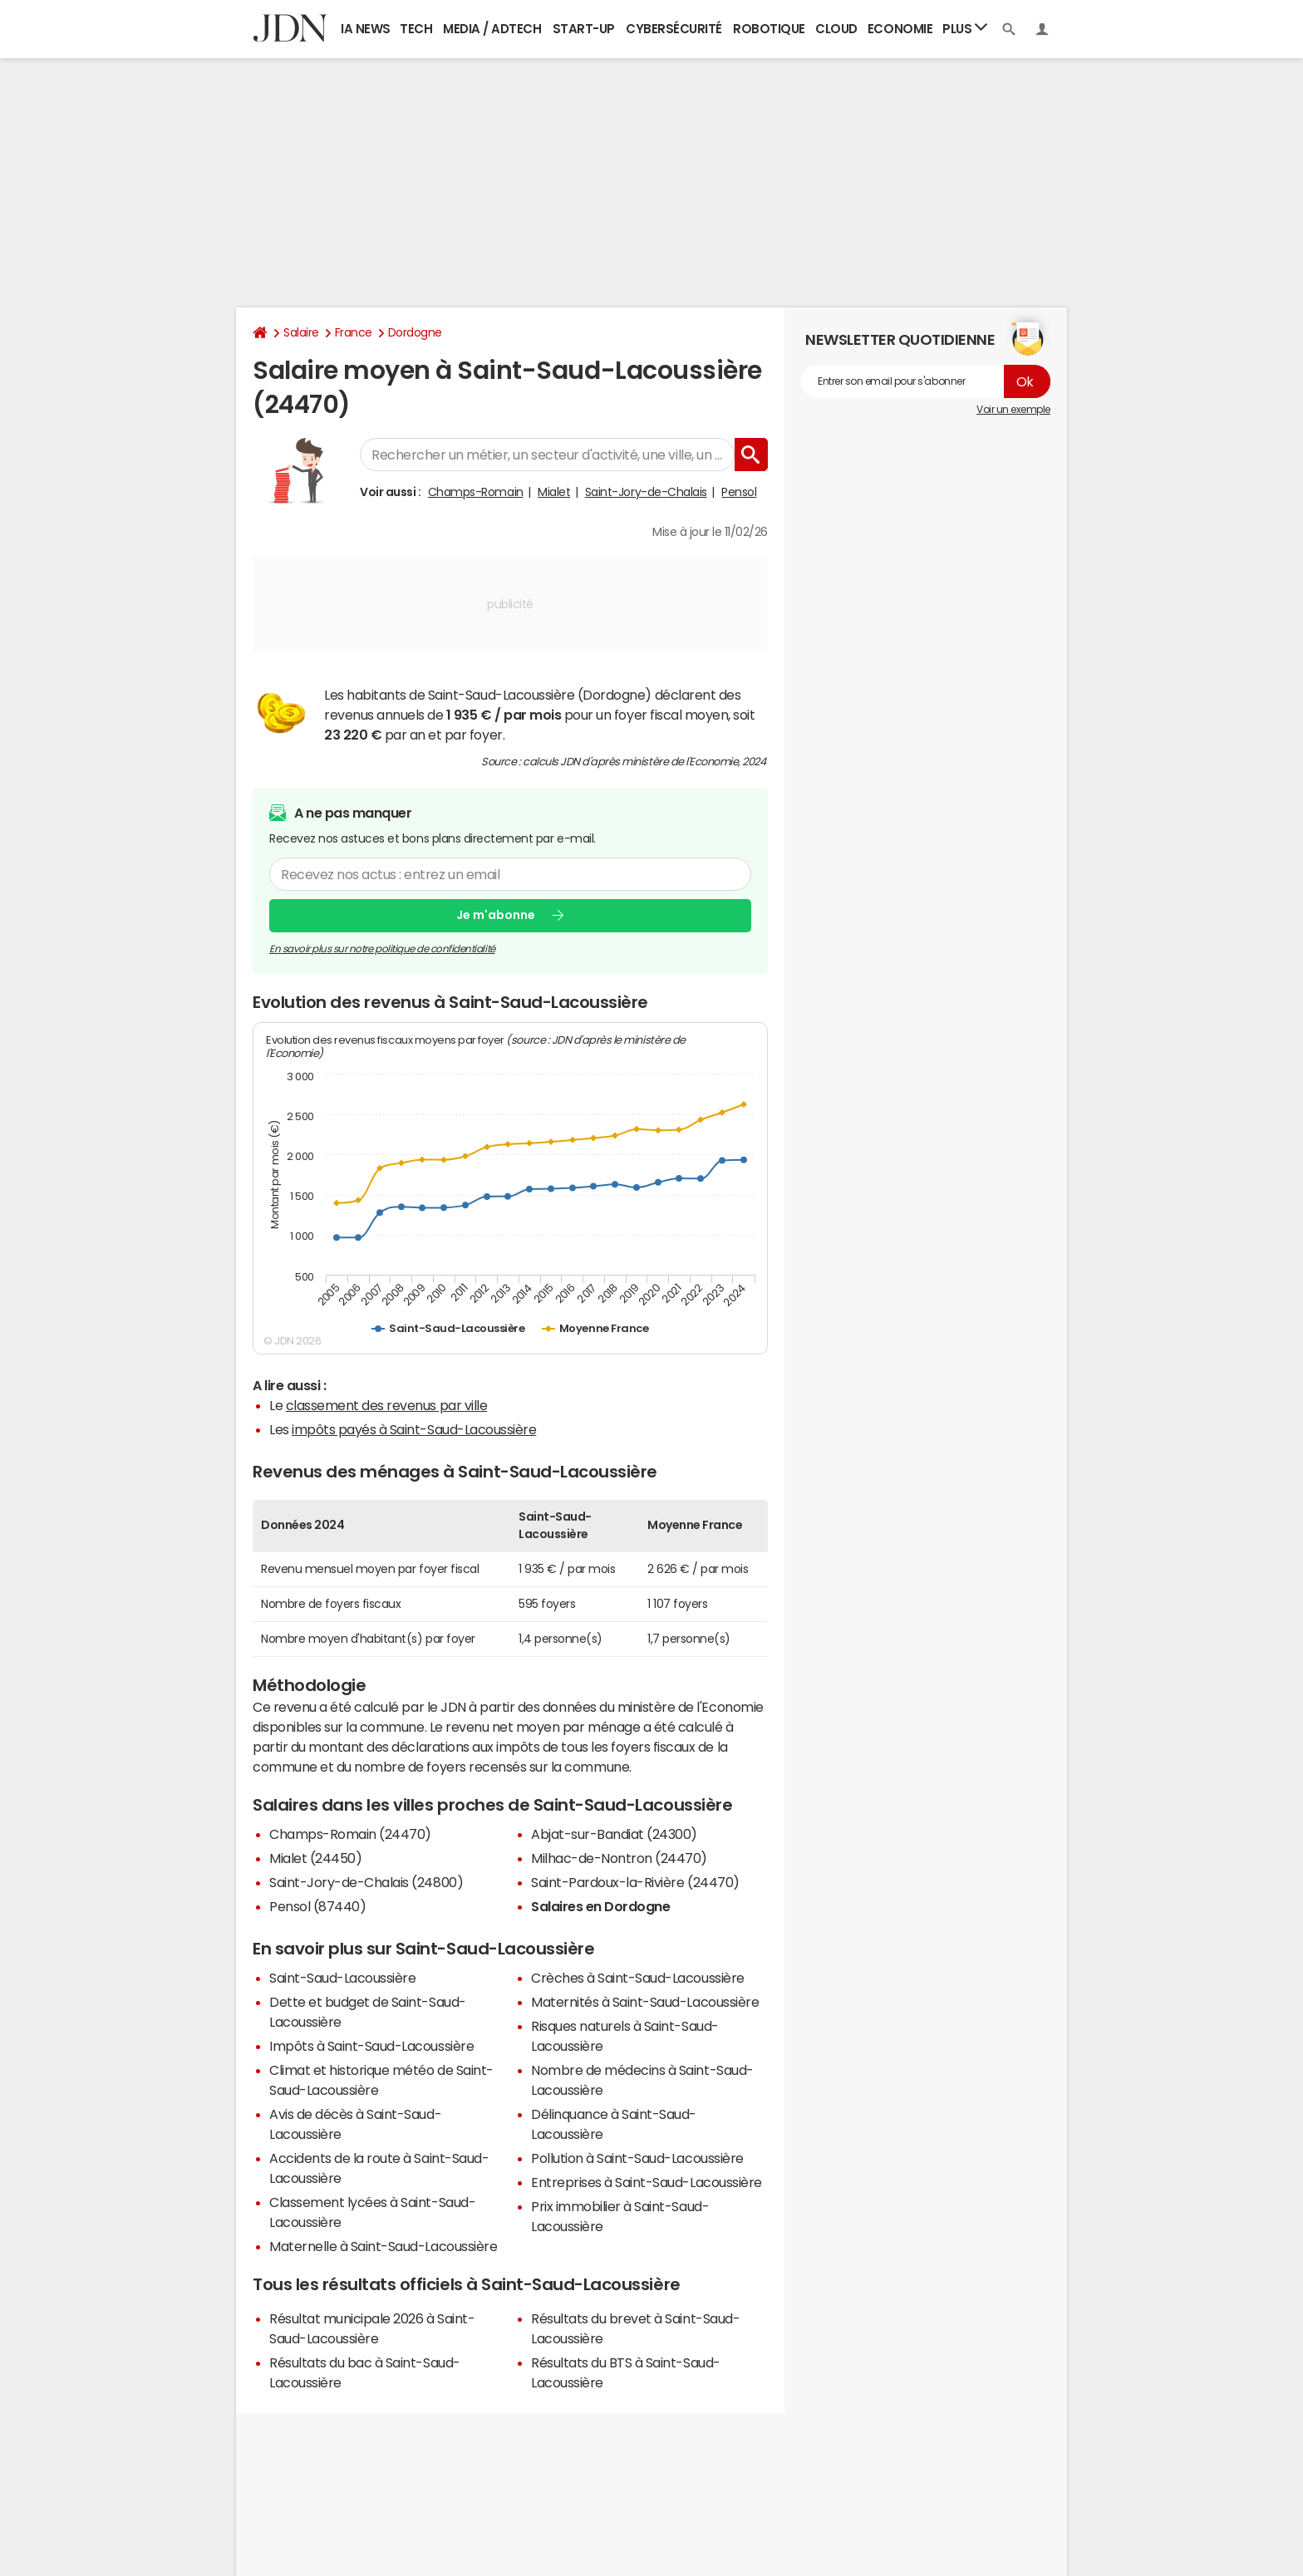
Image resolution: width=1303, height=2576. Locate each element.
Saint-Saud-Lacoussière (342, 1977)
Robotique (769, 28)
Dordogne (415, 332)
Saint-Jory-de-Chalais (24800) (366, 1882)
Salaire (301, 332)
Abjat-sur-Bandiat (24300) (614, 1834)
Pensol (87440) (317, 1906)
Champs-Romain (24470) (350, 1834)
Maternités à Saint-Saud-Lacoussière (645, 2001)
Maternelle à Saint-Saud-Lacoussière (383, 2246)
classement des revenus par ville (387, 1405)
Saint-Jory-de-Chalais (646, 492)
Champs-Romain (476, 492)
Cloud (836, 28)
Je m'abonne (495, 915)
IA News (366, 28)
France (353, 332)
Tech (416, 28)
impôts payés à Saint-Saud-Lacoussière (414, 1429)
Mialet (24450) (315, 1858)
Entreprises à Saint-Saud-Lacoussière (646, 2182)
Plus (964, 28)
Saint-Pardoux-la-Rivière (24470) (635, 1882)
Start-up (584, 28)
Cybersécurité (674, 28)
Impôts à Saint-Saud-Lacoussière (371, 2045)
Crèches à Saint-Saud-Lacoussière (638, 1977)
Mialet (554, 492)
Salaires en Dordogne (600, 1906)
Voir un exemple (1013, 410)
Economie (900, 28)
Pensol (738, 492)
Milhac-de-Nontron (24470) (619, 1858)
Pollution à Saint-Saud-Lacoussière (637, 2158)
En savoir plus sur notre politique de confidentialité (382, 949)
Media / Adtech (492, 28)
